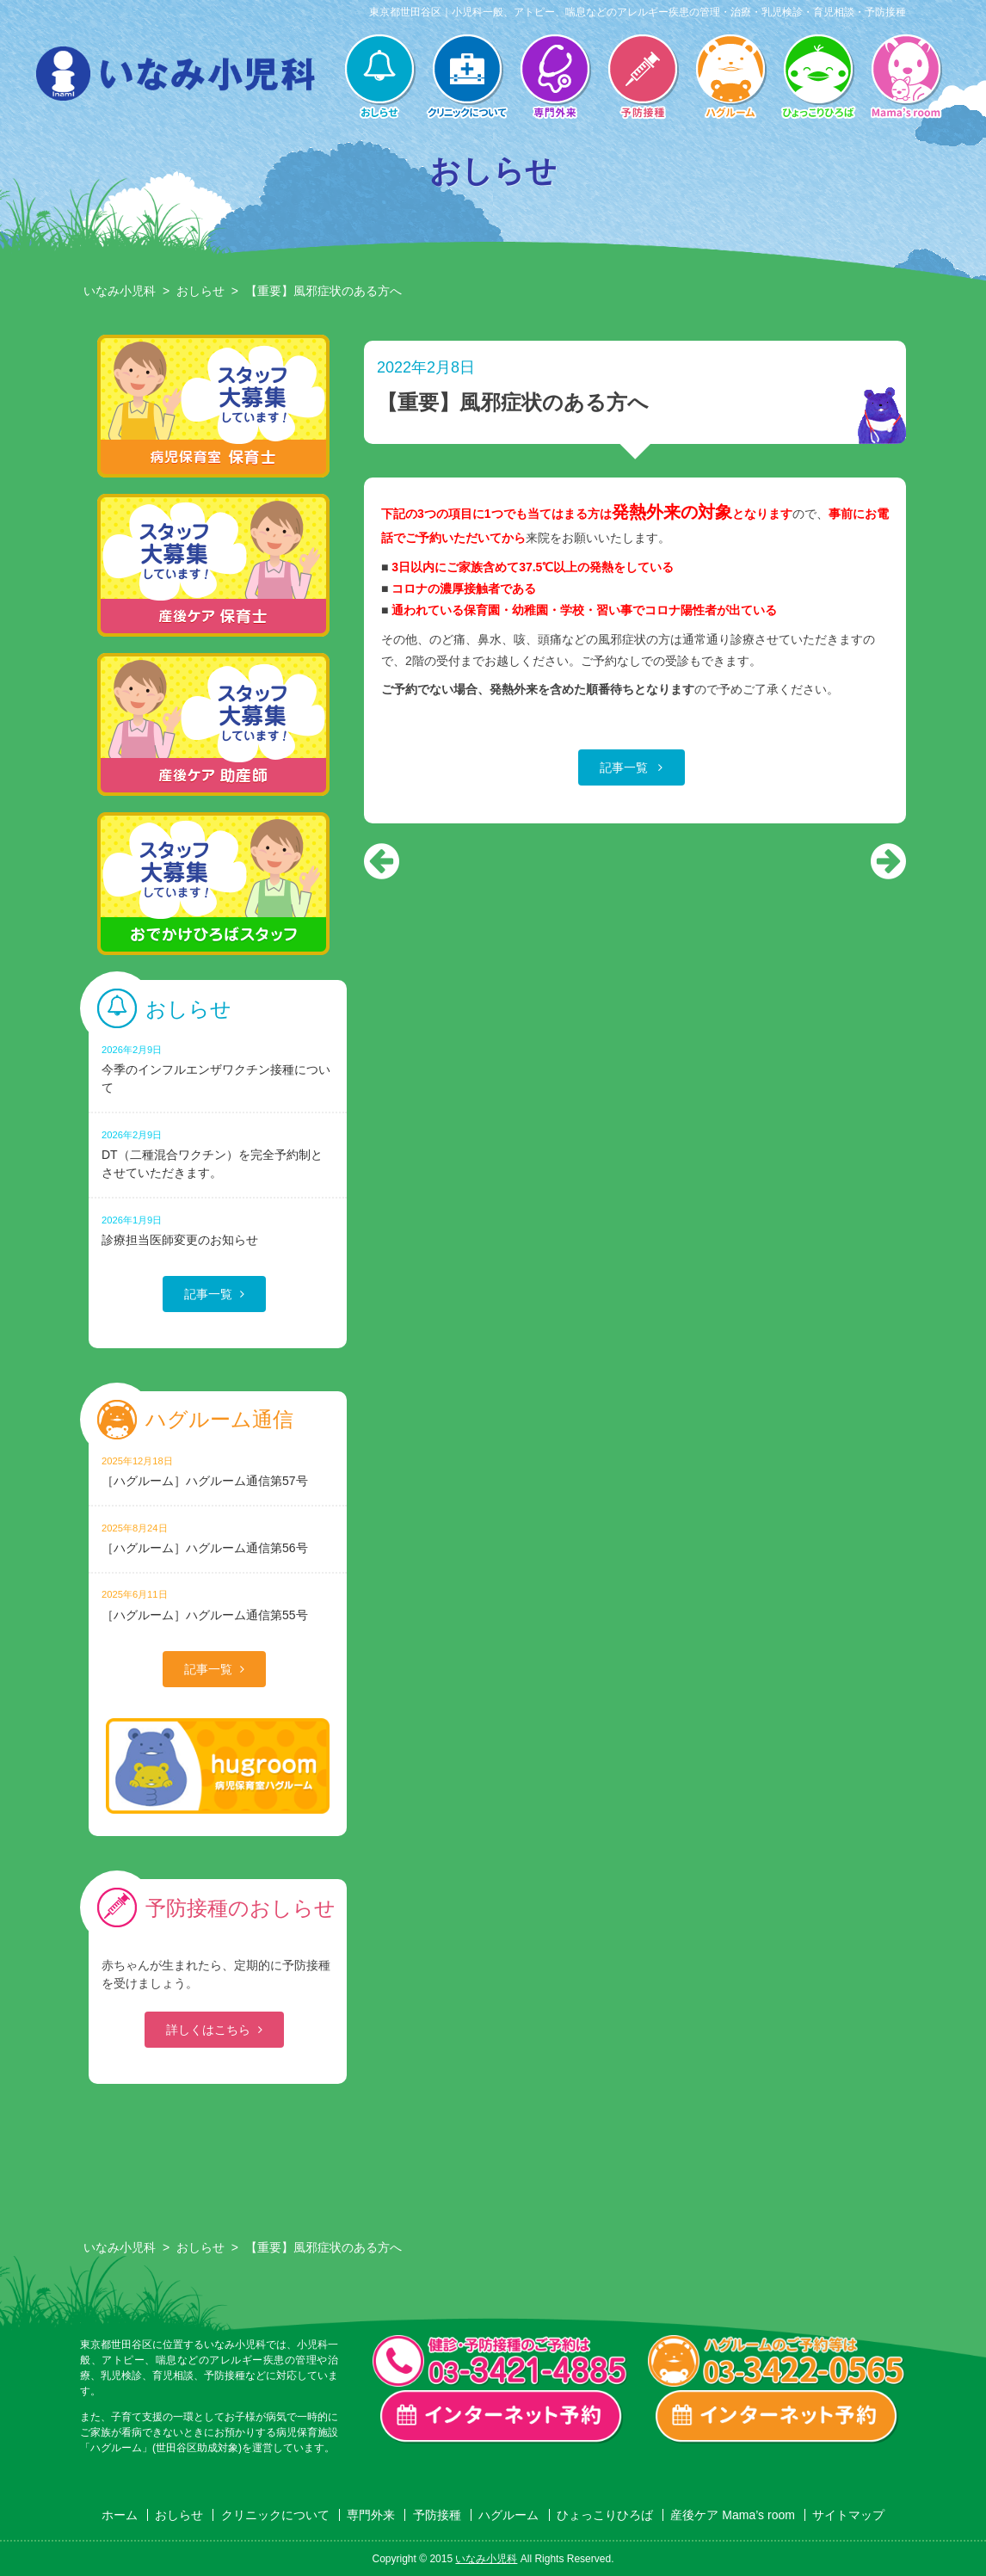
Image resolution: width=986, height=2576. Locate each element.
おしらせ (379, 78)
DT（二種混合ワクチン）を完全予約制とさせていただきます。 (218, 1154)
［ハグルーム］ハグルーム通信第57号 (218, 1471)
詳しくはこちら (208, 2030)
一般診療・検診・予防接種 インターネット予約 (501, 2417)
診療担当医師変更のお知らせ (218, 1230)
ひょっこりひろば (818, 78)
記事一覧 (625, 767)
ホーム (120, 2515)
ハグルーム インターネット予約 (777, 2417)
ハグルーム (730, 78)
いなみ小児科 (119, 291)
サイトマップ (848, 2515)
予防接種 (643, 78)
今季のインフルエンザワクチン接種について (218, 1068)
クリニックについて (467, 78)
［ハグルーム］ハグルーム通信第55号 (218, 1604)
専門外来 (555, 78)
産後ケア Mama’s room (906, 78)
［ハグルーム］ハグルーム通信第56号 (218, 1538)
